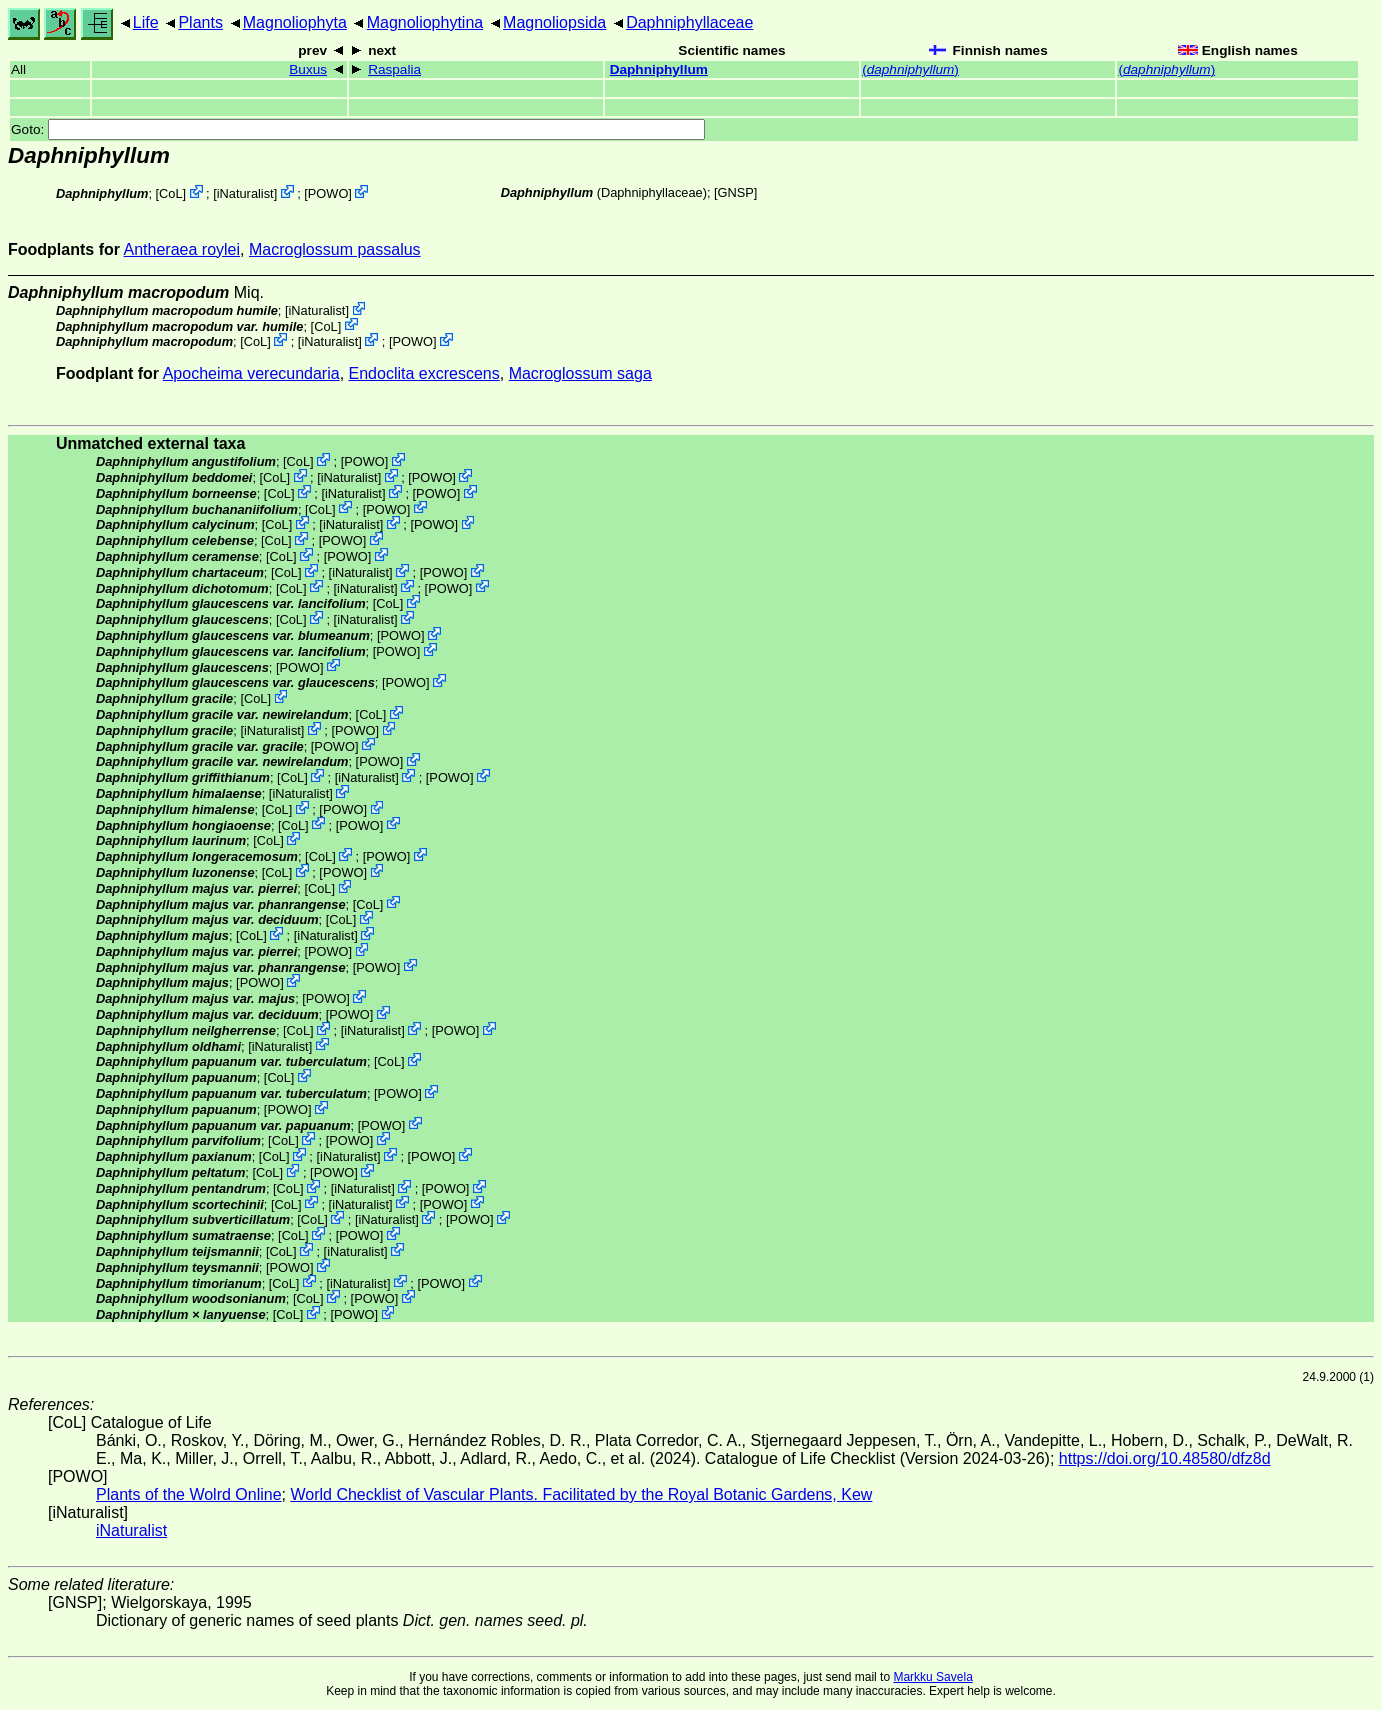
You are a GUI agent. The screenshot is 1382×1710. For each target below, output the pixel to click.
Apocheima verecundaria (251, 373)
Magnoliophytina (425, 22)
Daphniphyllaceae (689, 22)
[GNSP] (735, 192)
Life (146, 22)
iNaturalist (245, 193)
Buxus (308, 69)
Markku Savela (932, 1677)
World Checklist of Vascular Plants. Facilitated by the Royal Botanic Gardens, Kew (581, 1494)
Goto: (358, 129)
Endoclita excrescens (424, 373)
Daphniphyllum (659, 69)
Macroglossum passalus (335, 249)
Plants (200, 22)
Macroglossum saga (580, 373)
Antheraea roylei (182, 249)
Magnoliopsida (554, 22)
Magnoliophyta (295, 22)
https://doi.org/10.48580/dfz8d (1165, 1458)
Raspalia (394, 69)
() (910, 69)
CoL (170, 193)
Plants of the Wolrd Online (189, 1494)
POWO (328, 193)
